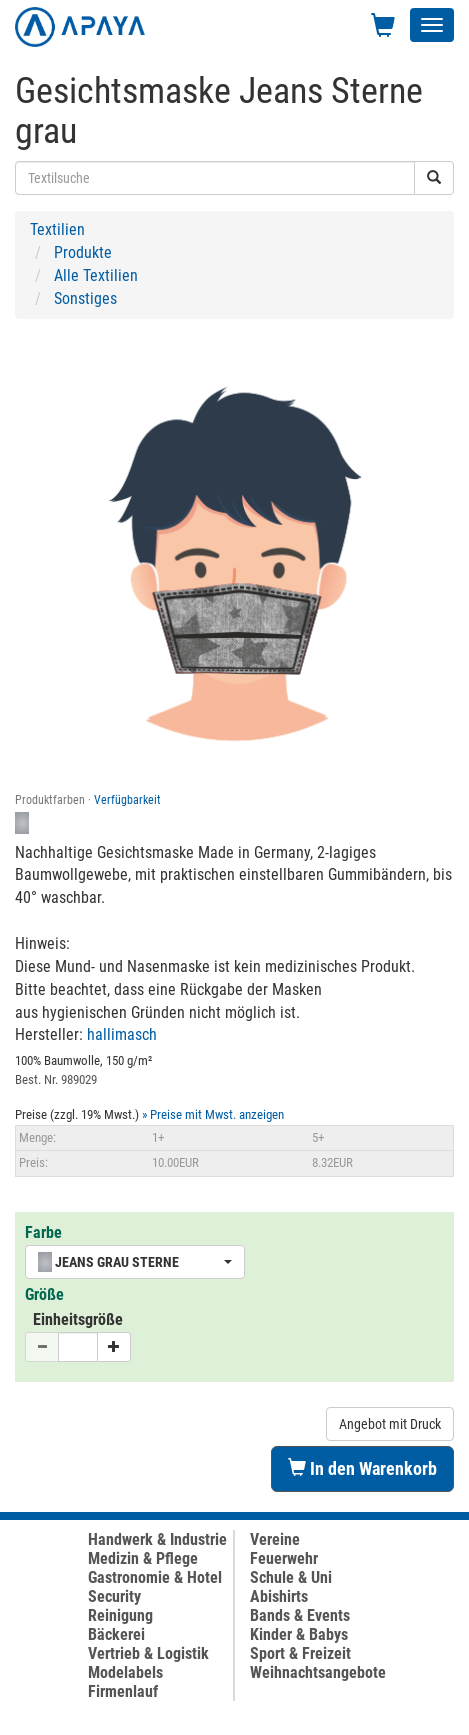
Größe (44, 1294)
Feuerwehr (284, 1558)
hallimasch (122, 1034)
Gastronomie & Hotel (155, 1577)
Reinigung (120, 1615)
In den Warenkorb (362, 1468)
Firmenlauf (123, 1691)
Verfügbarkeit (127, 800)
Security (114, 1596)
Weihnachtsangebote (318, 1672)
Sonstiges (85, 298)
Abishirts (279, 1596)
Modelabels (125, 1672)
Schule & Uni (291, 1577)
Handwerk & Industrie (157, 1539)
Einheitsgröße (78, 1319)
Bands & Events (300, 1615)
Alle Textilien (96, 275)
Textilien (57, 229)
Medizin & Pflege (143, 1558)
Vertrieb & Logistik (148, 1653)
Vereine (275, 1539)
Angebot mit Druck (390, 1424)
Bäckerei (116, 1634)
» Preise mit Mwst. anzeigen (213, 1114)
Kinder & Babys (299, 1634)
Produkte (83, 252)
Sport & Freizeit (300, 1653)
